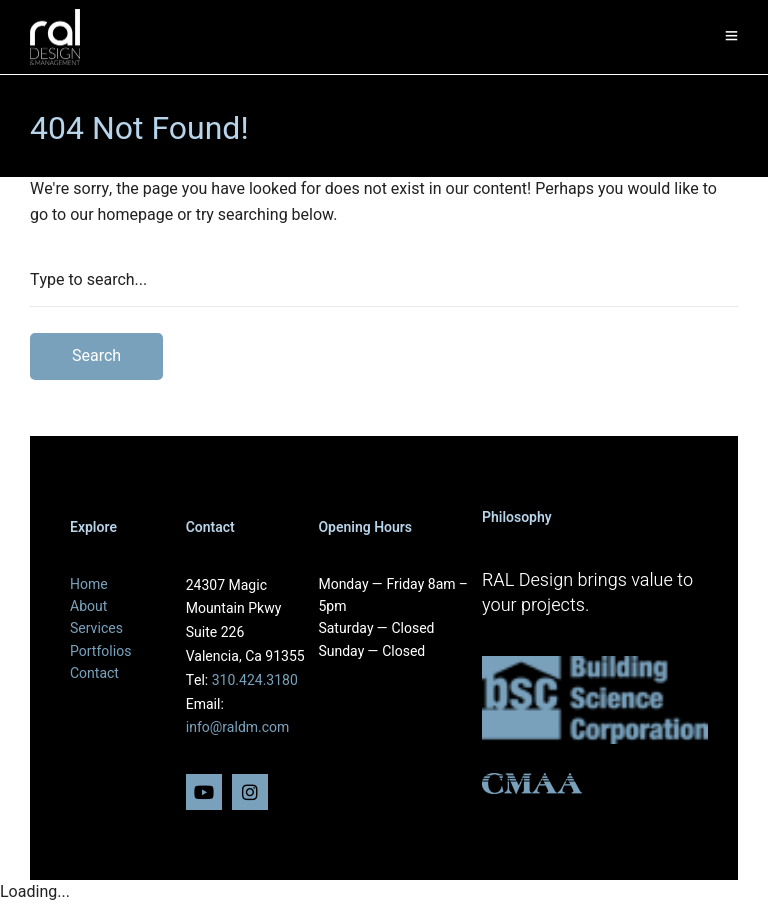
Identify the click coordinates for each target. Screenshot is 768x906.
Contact (94, 673)
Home (89, 584)
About (88, 606)
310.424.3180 (255, 680)
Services (96, 628)
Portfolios (100, 651)
